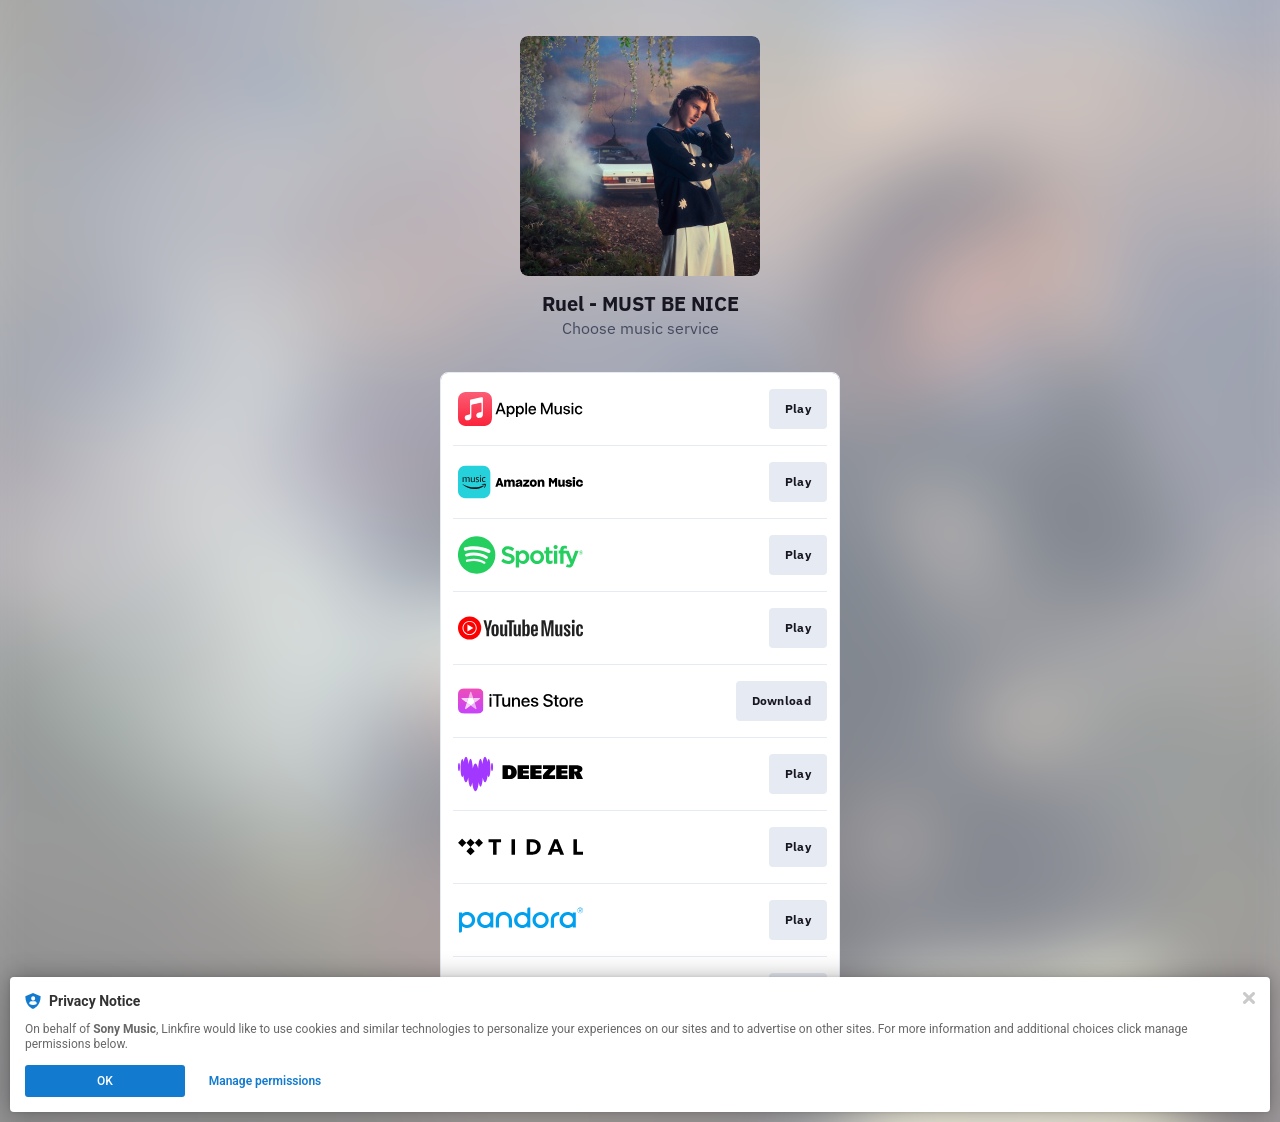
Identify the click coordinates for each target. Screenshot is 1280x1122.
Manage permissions (265, 1081)
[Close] (1249, 998)
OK (105, 1081)
